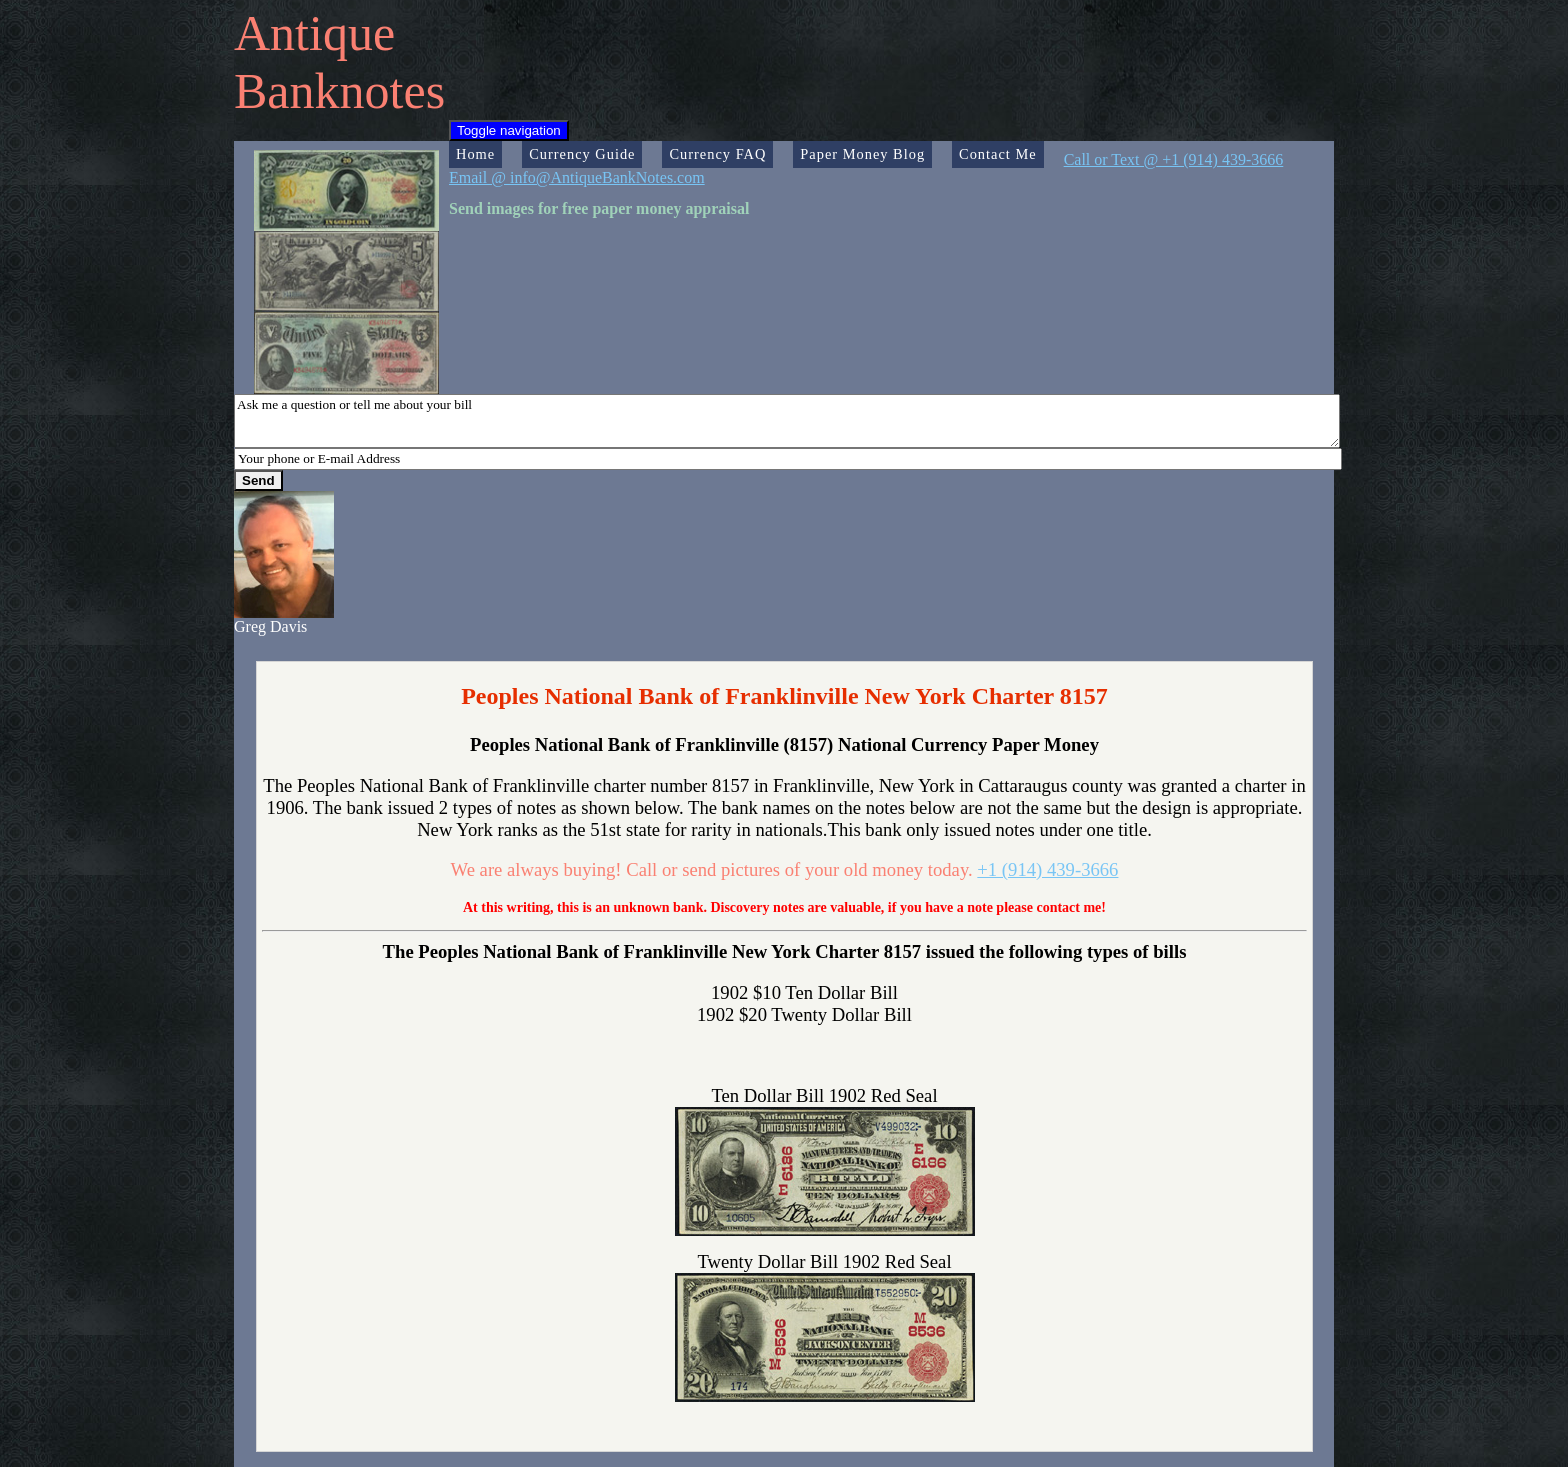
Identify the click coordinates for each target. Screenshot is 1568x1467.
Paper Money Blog (862, 154)
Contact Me (998, 154)
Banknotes (339, 91)
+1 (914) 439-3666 (1047, 869)
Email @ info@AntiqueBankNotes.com (577, 177)
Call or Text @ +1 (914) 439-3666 (1174, 159)
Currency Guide (582, 154)
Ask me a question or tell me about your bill (787, 421)
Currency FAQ (717, 154)
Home (475, 154)
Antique (314, 33)
